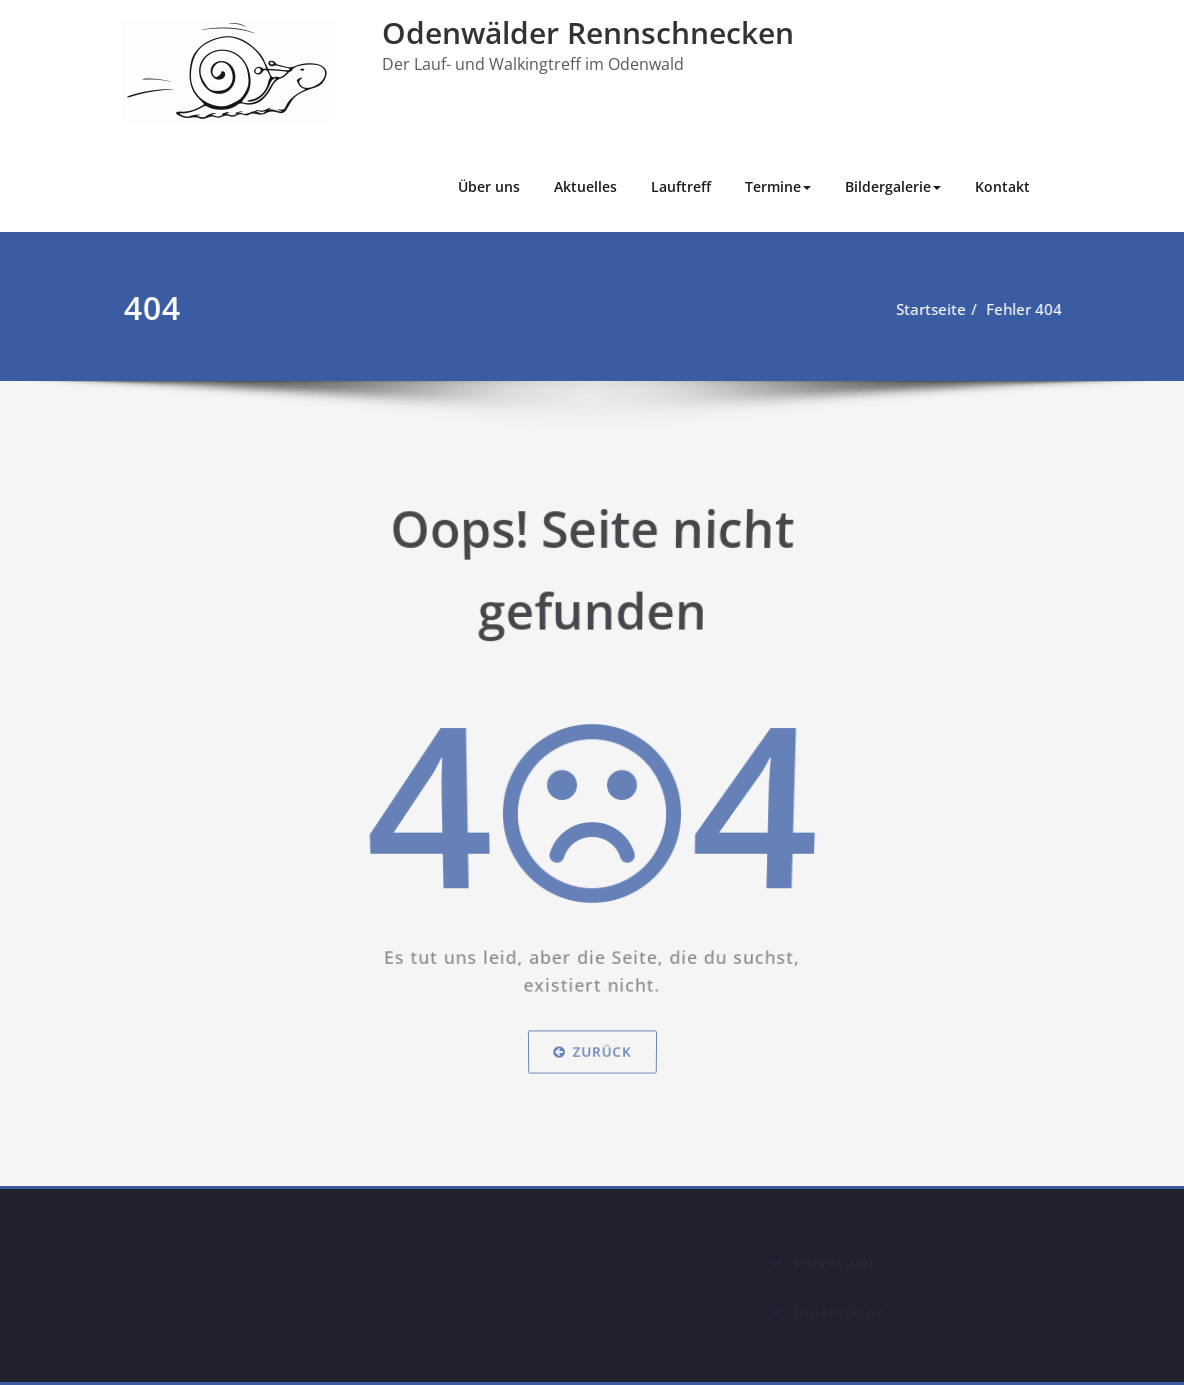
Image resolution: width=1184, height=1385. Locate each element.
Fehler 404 (1032, 309)
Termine (778, 186)
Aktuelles (585, 186)
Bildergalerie (893, 186)
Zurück (592, 1058)
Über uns (489, 186)
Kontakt (1002, 186)
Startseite (939, 309)
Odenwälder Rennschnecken (588, 32)
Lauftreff (681, 186)
